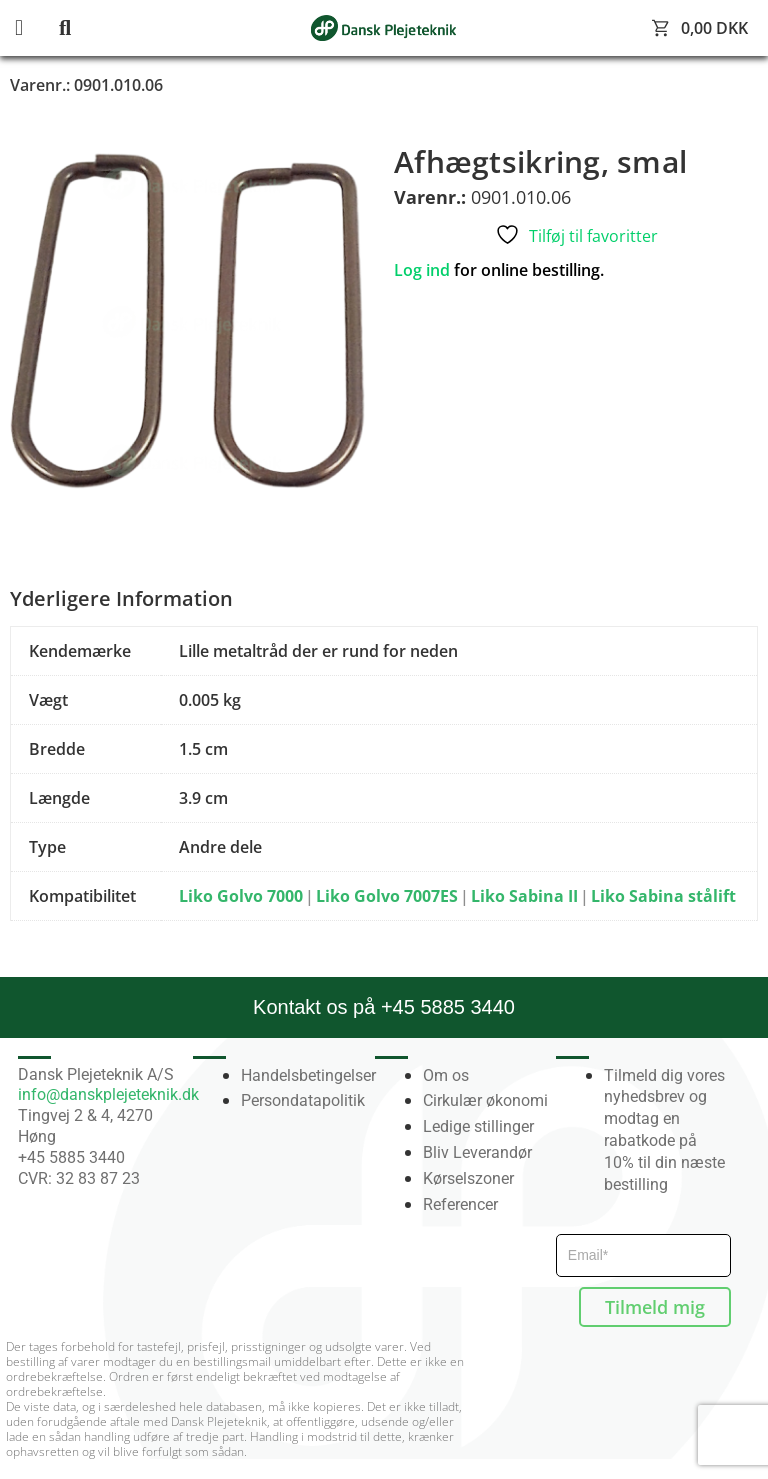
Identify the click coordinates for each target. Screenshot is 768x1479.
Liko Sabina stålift (663, 896)
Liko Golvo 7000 (241, 896)
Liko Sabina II (524, 896)
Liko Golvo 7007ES (387, 896)
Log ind (422, 270)
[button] (35, 28)
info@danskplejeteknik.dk (108, 1094)
